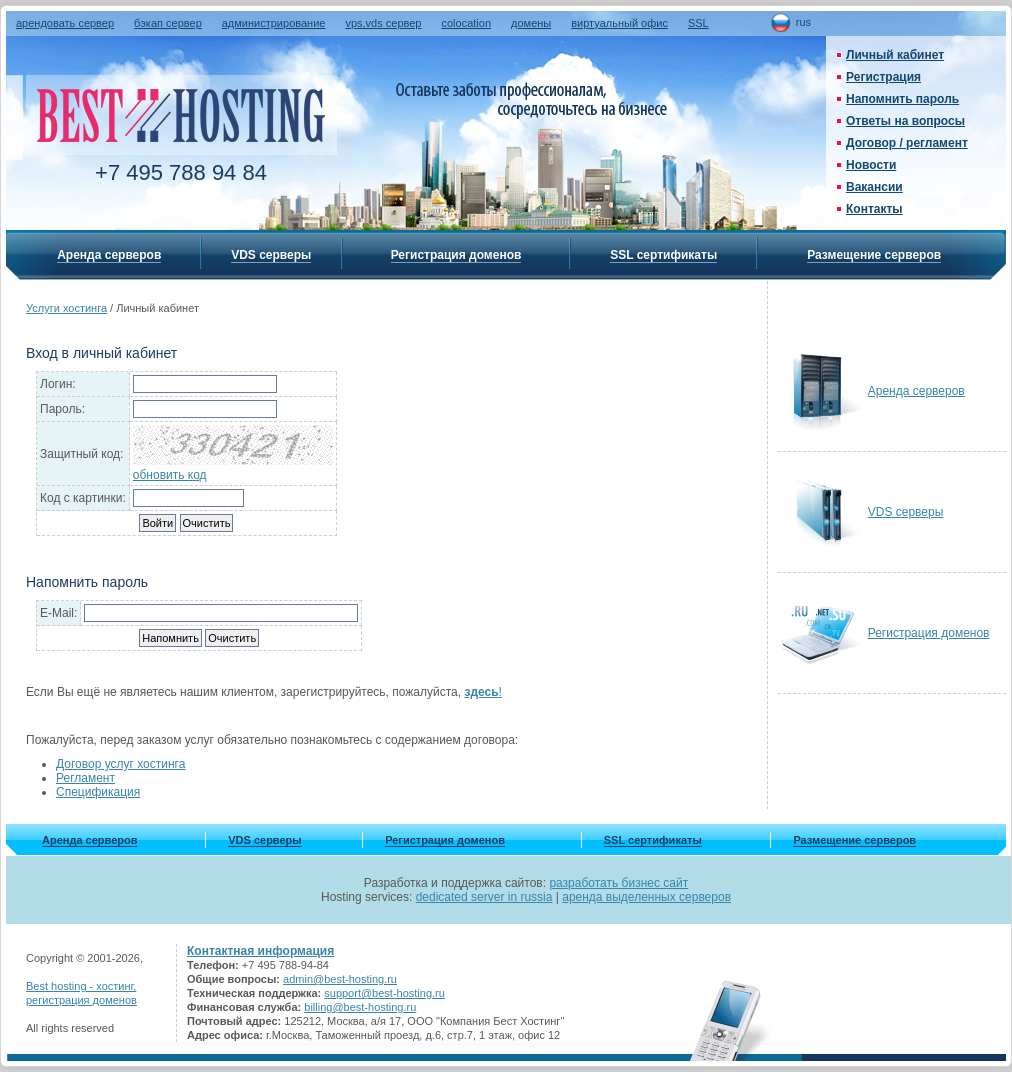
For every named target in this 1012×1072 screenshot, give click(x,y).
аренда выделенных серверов (646, 897)
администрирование (274, 23)
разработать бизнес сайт (618, 883)
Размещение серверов (874, 255)
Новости (871, 165)
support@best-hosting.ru (384, 993)
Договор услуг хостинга (120, 764)
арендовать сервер (65, 23)
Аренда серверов (109, 255)
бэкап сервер (168, 23)
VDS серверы (271, 255)
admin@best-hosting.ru (340, 979)
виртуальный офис (619, 23)
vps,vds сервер (383, 23)
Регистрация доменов (456, 255)
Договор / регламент (907, 143)
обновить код (170, 475)
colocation (466, 23)
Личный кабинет (895, 55)
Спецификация (98, 792)
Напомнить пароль (902, 99)
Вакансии (874, 187)
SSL (698, 23)
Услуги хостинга (66, 308)
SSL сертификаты (663, 255)
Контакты (874, 209)
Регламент (85, 778)
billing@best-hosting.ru (360, 1007)
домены (531, 23)
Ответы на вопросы (905, 121)
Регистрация (883, 77)
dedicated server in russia (484, 897)
